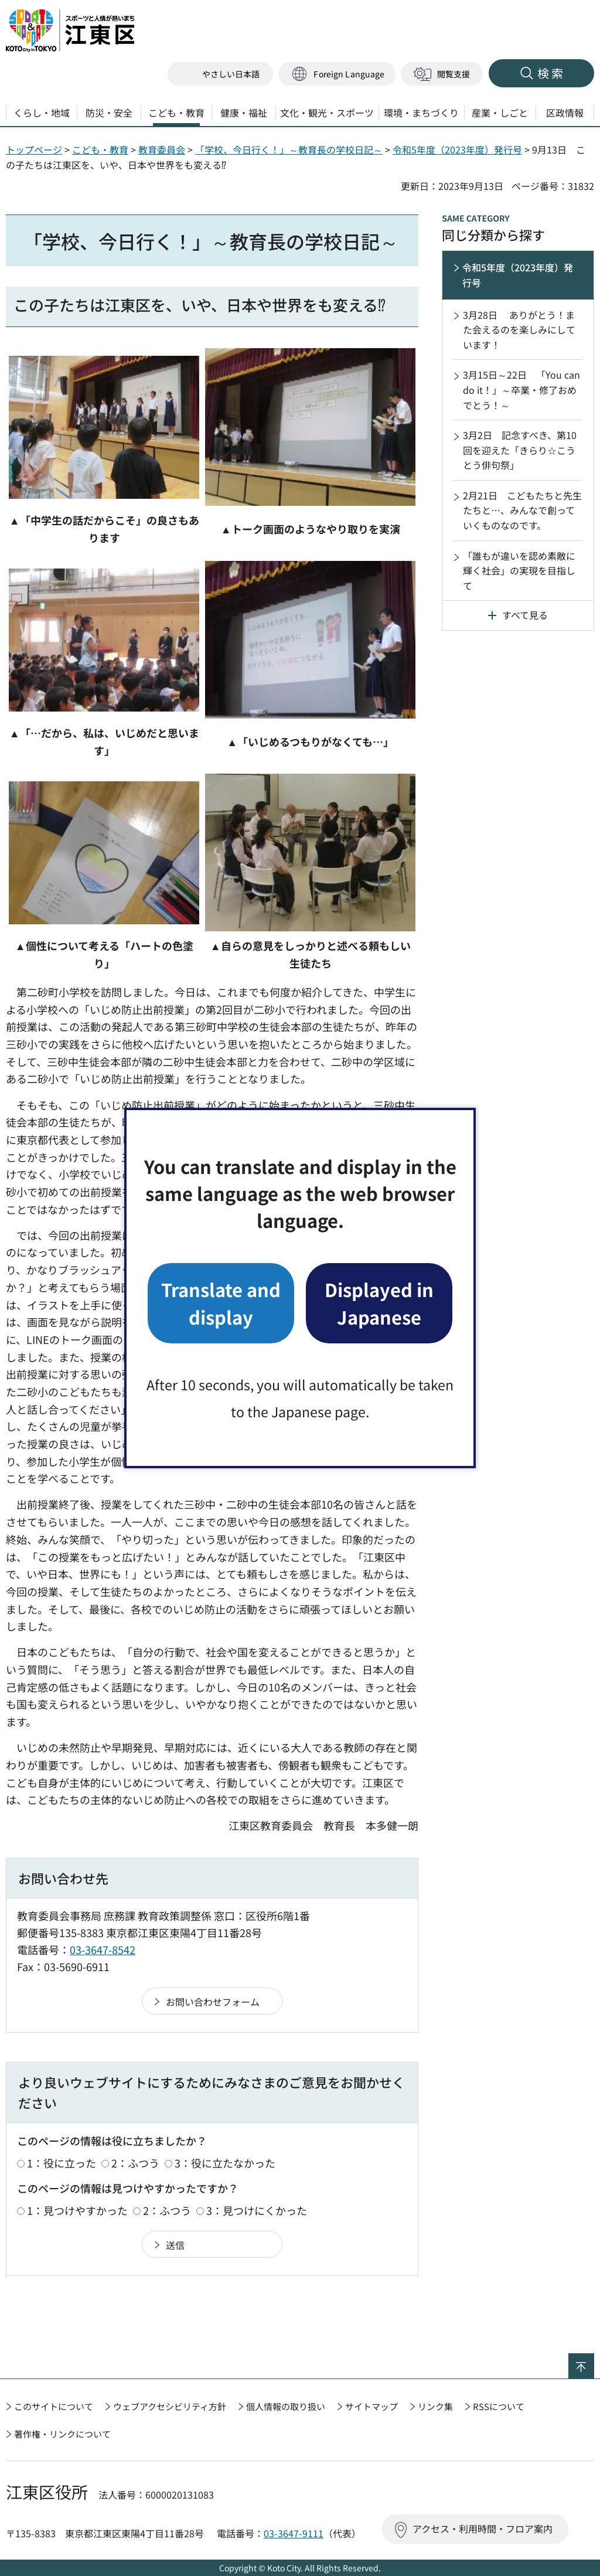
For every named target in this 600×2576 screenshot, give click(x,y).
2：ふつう (135, 2162)
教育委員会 (161, 149)
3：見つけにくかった (256, 2210)
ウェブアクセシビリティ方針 (169, 2406)
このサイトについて (53, 2406)
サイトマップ (371, 2406)
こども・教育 (100, 149)
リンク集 (435, 2406)
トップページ (34, 149)
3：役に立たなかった (225, 2162)
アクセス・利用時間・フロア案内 (482, 2528)
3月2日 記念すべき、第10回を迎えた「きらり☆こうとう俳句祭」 (520, 450)
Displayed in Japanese (379, 1302)
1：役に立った (61, 2162)
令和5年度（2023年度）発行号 (457, 149)
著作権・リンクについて (62, 2434)
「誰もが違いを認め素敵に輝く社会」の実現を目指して (519, 571)
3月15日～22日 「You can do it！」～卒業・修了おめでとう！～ (521, 389)
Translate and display (221, 1302)
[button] (337, 74)
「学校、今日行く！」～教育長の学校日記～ (289, 149)
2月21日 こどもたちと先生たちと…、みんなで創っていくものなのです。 (522, 510)
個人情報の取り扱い (285, 2406)
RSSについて (498, 2406)
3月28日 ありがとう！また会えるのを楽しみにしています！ (519, 330)
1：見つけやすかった (77, 2210)
